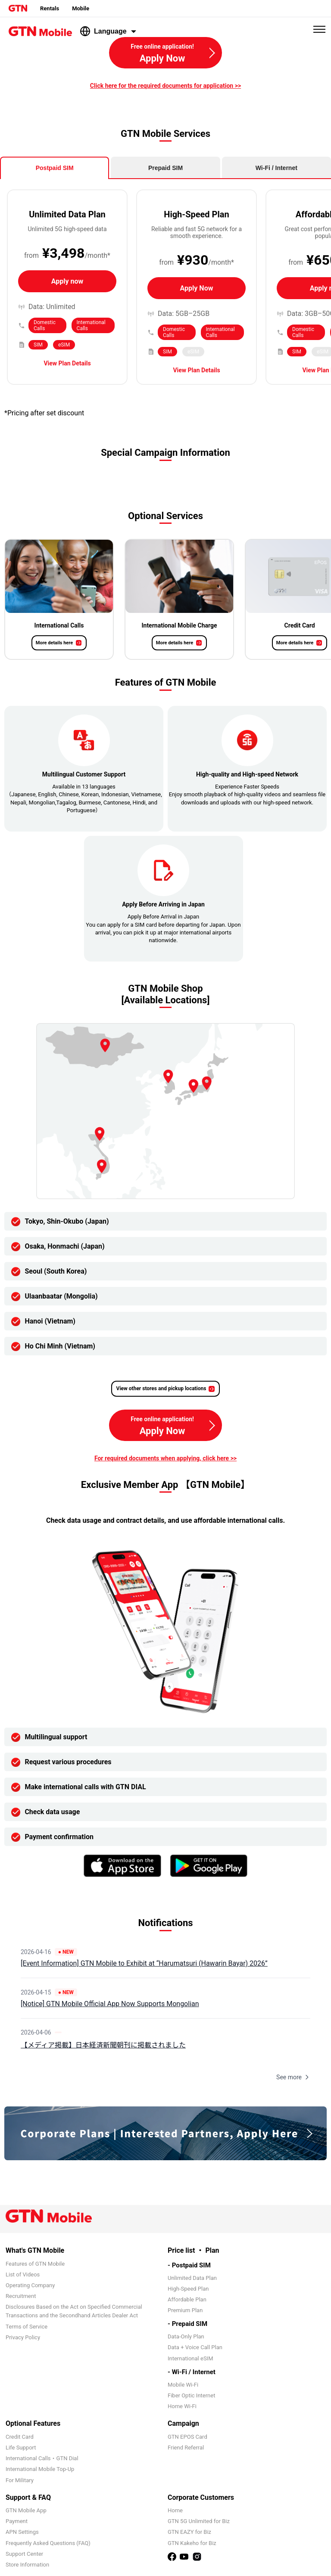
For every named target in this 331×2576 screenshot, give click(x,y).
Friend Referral (186, 2447)
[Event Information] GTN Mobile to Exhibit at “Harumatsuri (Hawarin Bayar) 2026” (144, 1963)
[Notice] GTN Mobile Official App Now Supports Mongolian (110, 2004)
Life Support (21, 2447)
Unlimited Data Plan (192, 2278)
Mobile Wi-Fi (183, 2384)
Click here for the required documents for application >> (165, 85)
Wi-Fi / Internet (276, 167)
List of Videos (23, 2274)
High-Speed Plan (188, 2288)
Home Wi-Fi (182, 2406)
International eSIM (190, 2358)
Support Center (24, 2554)
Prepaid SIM (165, 167)
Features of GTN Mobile (35, 2264)
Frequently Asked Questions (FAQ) (48, 2543)
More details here (54, 643)
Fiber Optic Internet (191, 2395)
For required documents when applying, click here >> (165, 1458)
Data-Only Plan (186, 2336)
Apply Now (196, 288)
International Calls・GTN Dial (42, 2458)
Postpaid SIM (55, 167)
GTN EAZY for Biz (189, 2532)
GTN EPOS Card (187, 2437)
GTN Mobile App (26, 2510)
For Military (20, 2480)
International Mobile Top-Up (40, 2469)
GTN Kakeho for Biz (192, 2543)
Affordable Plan (187, 2299)
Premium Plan (185, 2310)
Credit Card (20, 2437)
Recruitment (21, 2296)
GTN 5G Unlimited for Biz (199, 2521)
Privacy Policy (23, 2337)
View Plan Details (67, 363)
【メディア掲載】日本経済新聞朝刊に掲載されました (103, 2045)
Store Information (27, 2564)
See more (293, 2077)
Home (175, 2510)
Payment (17, 2521)
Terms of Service (26, 2326)
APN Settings (22, 2532)
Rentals (49, 8)
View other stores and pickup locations (161, 1388)
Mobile (80, 8)
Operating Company (30, 2285)
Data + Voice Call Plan (195, 2347)
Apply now (67, 281)
